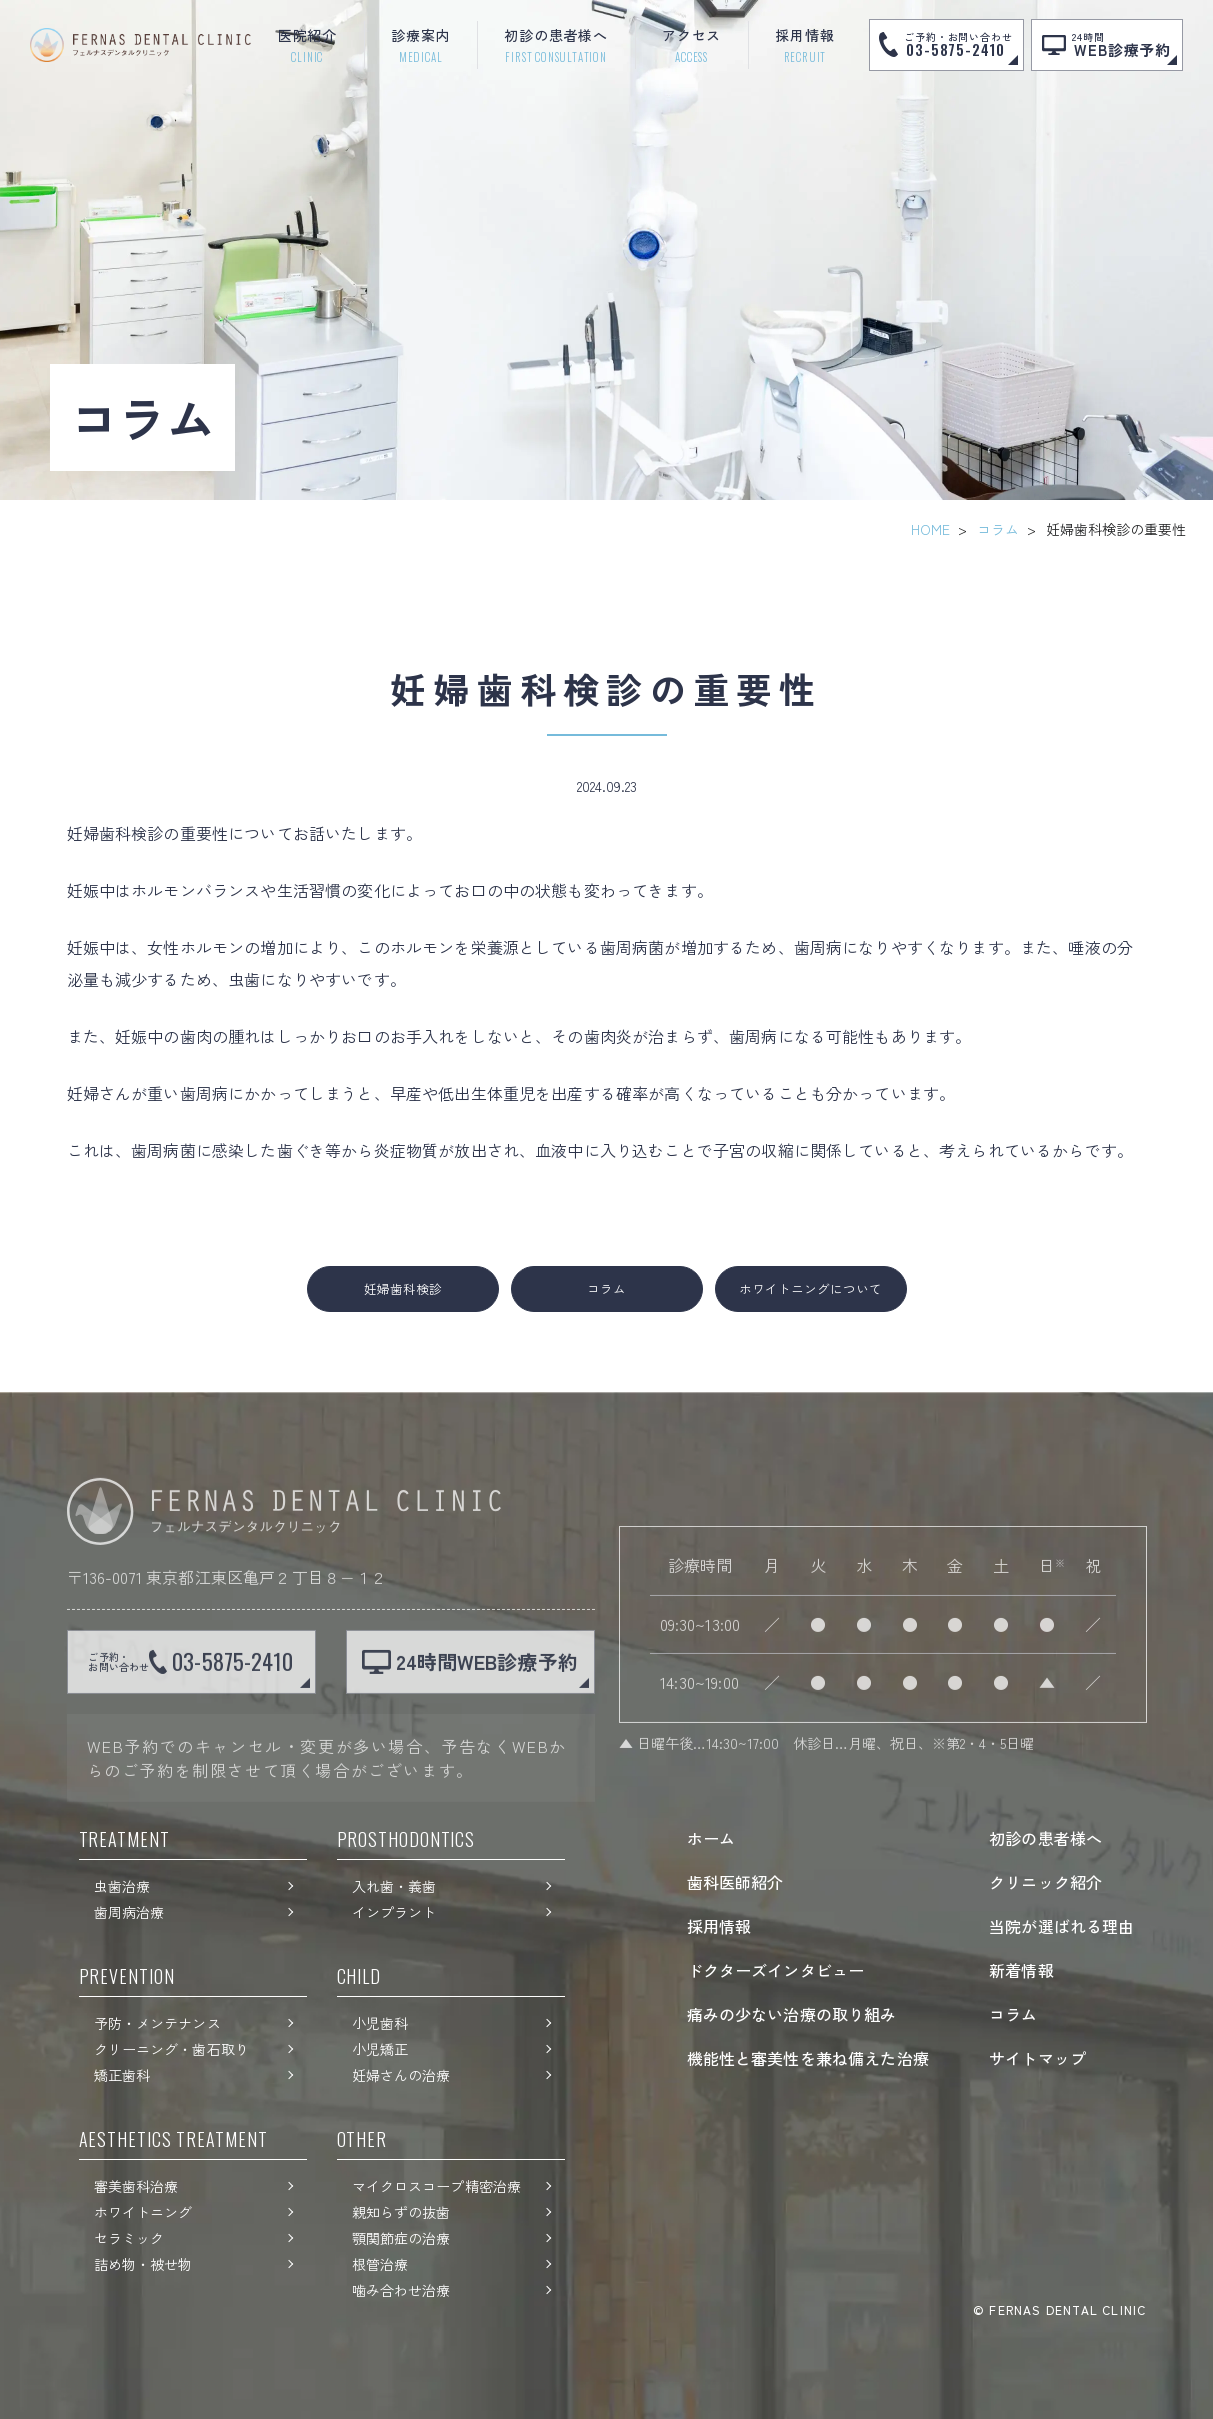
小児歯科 (380, 2023)
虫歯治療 (122, 1886)
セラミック (129, 2238)
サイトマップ (1037, 2058)
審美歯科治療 (136, 2186)
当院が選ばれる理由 (1061, 1926)
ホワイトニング (143, 2212)
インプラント (394, 1912)
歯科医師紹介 (735, 1882)
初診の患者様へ (1045, 1838)
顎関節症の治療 (401, 2238)
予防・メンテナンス (157, 2023)
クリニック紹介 (1045, 1882)
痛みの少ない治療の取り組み (792, 2014)
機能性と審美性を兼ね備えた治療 (808, 2058)
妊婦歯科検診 (403, 1288)
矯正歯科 (122, 2075)
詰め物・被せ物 (143, 2264)
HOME (930, 529)
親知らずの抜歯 (401, 2212)
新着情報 (1021, 1970)
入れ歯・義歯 (394, 1886)
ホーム (711, 1838)
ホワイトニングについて (810, 1288)
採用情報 (719, 1926)
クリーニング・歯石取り (172, 2049)
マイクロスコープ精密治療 (437, 2186)
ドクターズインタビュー (776, 1970)
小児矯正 (380, 2049)
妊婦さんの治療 (401, 2075)
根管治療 (380, 2264)
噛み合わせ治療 (401, 2290)
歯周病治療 (129, 1912)
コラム (998, 529)
